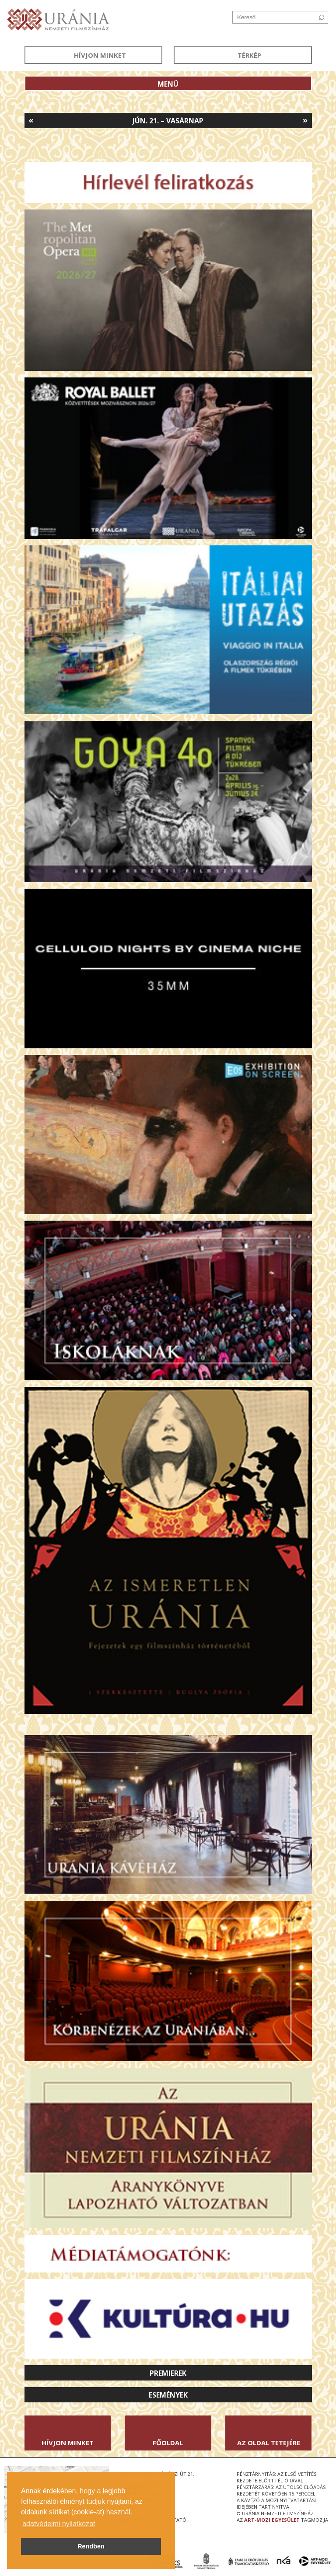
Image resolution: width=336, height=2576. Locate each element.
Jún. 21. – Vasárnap (168, 121)
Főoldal (168, 2442)
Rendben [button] (91, 2546)
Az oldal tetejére (268, 2442)
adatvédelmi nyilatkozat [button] (58, 2523)
